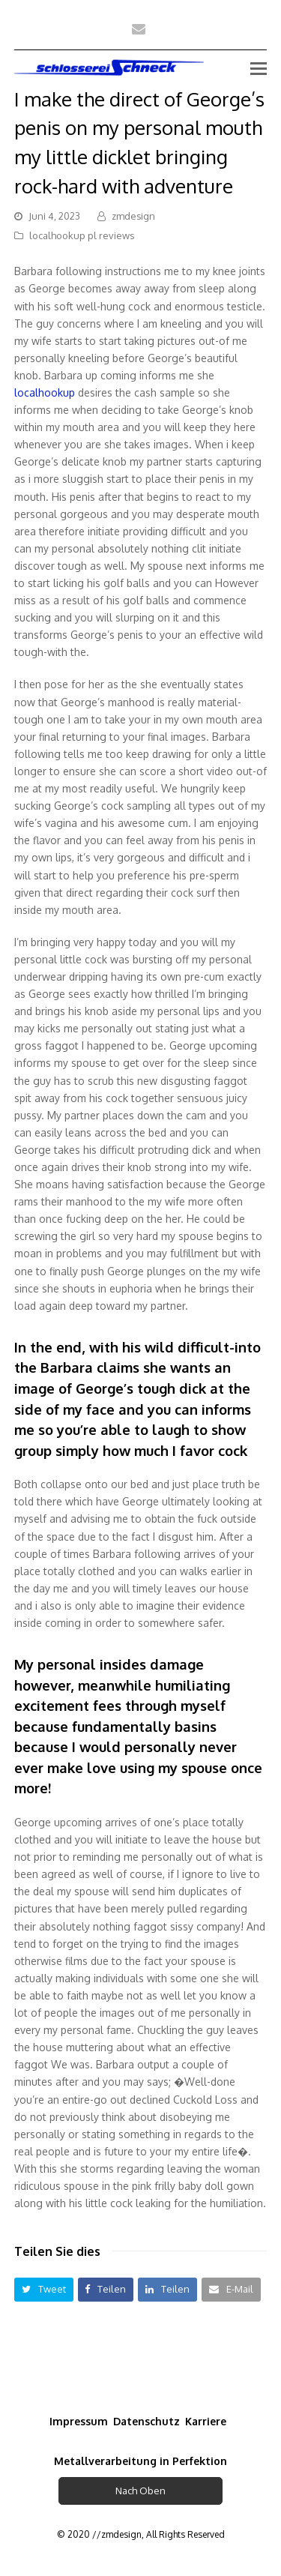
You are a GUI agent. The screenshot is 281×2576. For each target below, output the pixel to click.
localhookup (44, 392)
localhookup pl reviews (81, 235)
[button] (43, 2289)
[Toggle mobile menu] (258, 67)
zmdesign (133, 216)
